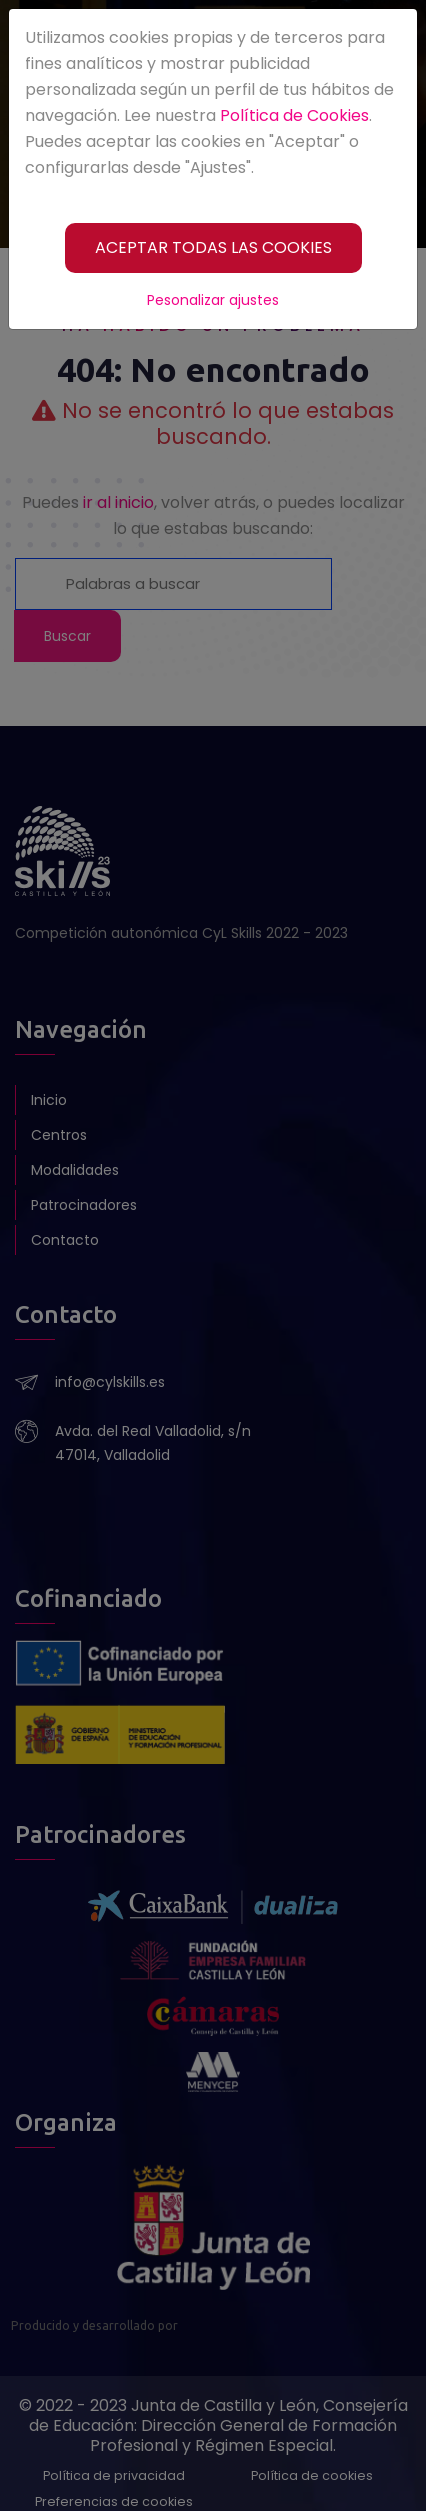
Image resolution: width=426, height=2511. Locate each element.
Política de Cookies (294, 115)
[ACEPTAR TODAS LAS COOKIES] (213, 248)
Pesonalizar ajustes (213, 300)
